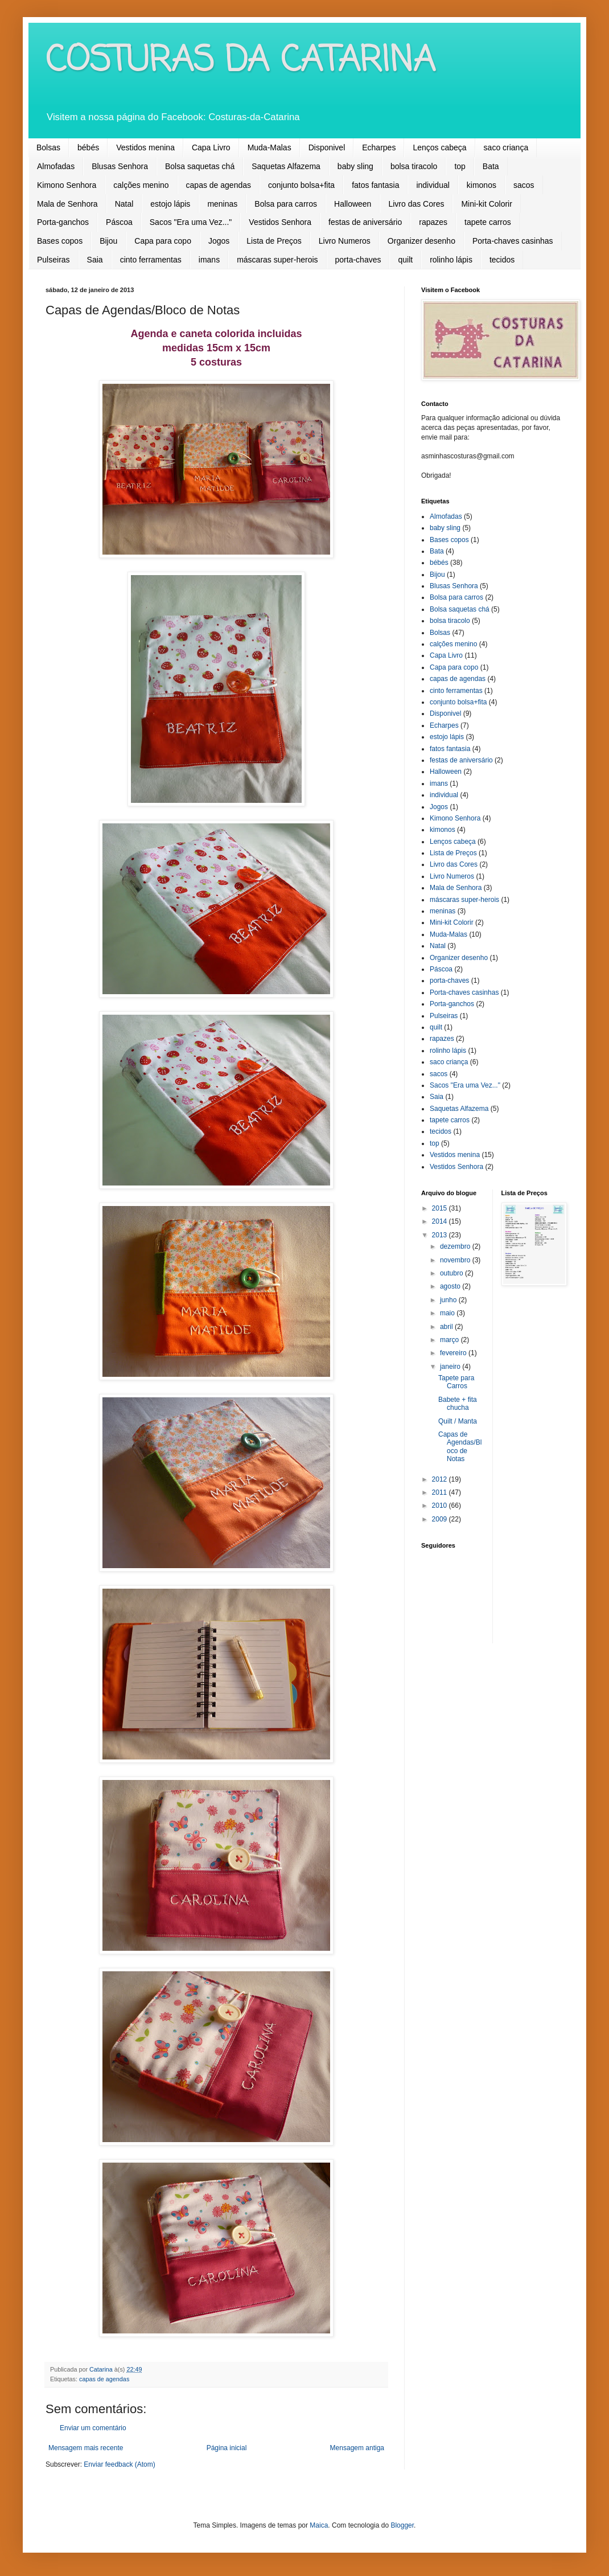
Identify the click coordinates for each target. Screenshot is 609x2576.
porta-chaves (358, 259)
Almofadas (56, 166)
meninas (222, 203)
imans (209, 259)
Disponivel (326, 147)
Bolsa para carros (285, 203)
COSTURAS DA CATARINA (240, 61)
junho (449, 1300)
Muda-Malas (269, 147)
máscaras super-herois (277, 259)
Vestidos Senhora (280, 222)
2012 (440, 1479)
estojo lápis (170, 203)
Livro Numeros (345, 240)
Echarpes (379, 147)
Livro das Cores (416, 203)
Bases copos (60, 240)
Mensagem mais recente (85, 2448)
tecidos (502, 259)
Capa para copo (162, 240)
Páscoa (119, 222)
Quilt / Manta (457, 1421)
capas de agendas (218, 185)
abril (447, 1327)
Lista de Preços (274, 240)
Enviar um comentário (93, 2428)
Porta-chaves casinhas (512, 240)
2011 (440, 1492)
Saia (95, 259)
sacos (523, 185)
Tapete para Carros (456, 1382)
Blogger (402, 2525)
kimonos (481, 185)
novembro (456, 1260)
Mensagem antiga (357, 2448)
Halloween (352, 203)
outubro (452, 1273)
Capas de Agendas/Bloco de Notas (460, 1446)
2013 (440, 1235)
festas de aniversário (365, 222)
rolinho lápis (451, 259)
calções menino (140, 185)
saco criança (506, 147)
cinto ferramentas (151, 259)
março (450, 1340)
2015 (440, 1208)
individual (432, 185)
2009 (440, 1519)
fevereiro (454, 1353)
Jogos (218, 240)
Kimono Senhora (66, 185)
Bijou (108, 240)
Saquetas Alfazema (286, 166)
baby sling (355, 166)
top (459, 166)
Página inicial (227, 2448)
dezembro (456, 1246)
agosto (451, 1286)
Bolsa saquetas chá (199, 166)
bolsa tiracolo (414, 166)
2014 (440, 1221)
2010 (440, 1505)
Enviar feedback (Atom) (119, 2464)
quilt (405, 259)
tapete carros (487, 222)
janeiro (451, 1367)
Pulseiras (53, 259)
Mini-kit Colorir (486, 203)
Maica (319, 2525)
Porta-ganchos (63, 222)
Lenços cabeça (439, 147)
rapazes (433, 222)
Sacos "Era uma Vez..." (191, 222)
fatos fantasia (375, 185)
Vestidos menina (145, 147)
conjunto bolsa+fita (301, 185)
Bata (491, 166)
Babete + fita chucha (457, 1404)
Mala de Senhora (67, 203)
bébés (88, 147)
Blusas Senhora (120, 166)
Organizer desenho (421, 240)
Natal (124, 203)
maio (448, 1313)
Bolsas (48, 147)
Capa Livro (211, 147)
